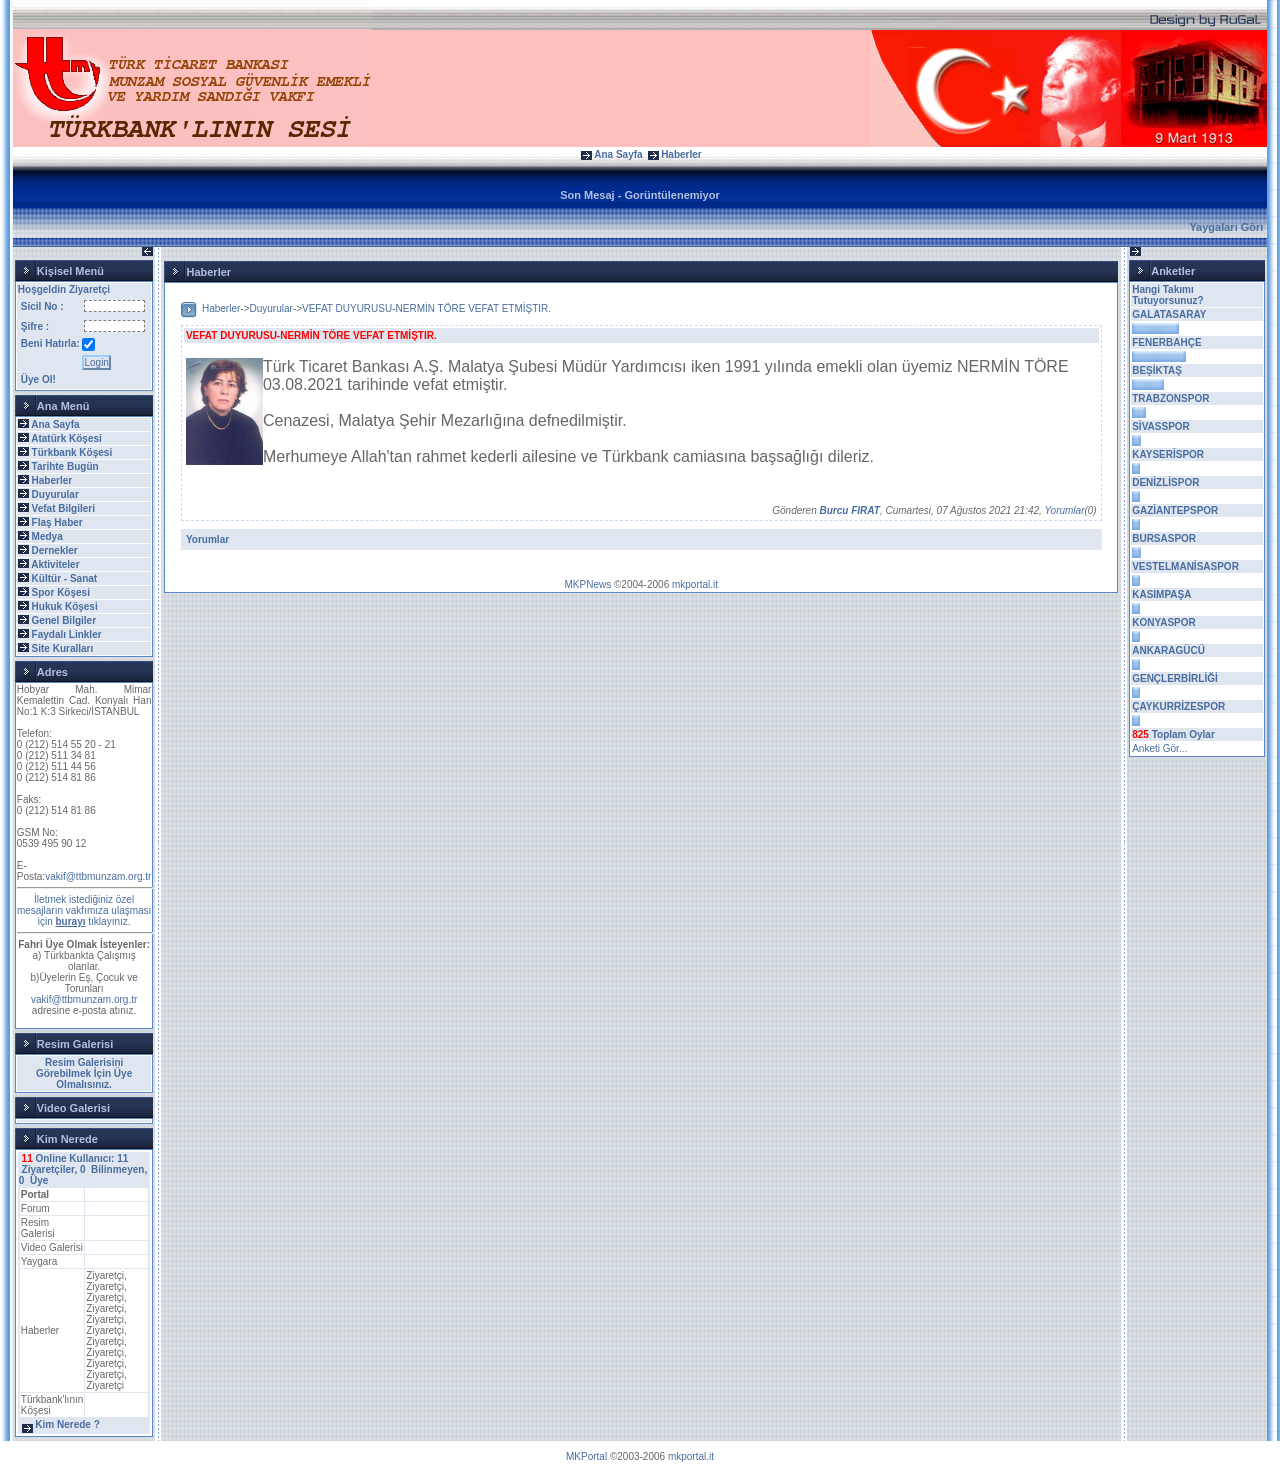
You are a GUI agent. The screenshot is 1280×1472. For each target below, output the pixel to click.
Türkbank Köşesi (72, 452)
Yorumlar (1064, 510)
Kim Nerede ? (67, 1424)
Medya (47, 536)
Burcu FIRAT (850, 510)
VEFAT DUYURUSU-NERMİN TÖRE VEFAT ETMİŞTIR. (426, 308)
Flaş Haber (57, 522)
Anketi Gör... (1159, 748)
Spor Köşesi (61, 592)
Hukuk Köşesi (65, 606)
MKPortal (586, 1456)
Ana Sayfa (618, 154)
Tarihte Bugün (65, 466)
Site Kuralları (63, 648)
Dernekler (55, 550)
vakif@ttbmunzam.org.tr (98, 876)
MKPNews (588, 584)
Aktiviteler (55, 564)
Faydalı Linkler (67, 634)
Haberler (681, 154)
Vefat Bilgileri (63, 508)
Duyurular (55, 494)
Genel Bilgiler (64, 620)
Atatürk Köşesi (66, 438)
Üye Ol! (38, 379)
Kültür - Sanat (65, 578)
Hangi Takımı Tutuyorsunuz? (1167, 295)
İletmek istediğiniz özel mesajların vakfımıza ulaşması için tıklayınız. (84, 910)
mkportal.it (695, 584)
